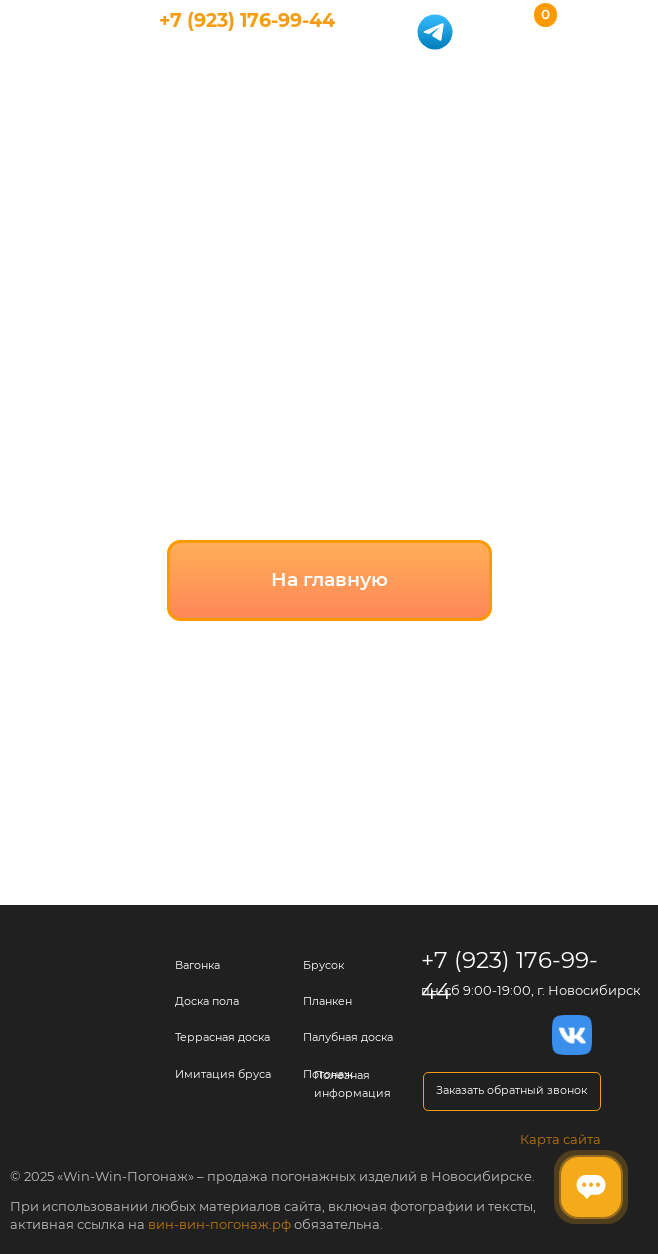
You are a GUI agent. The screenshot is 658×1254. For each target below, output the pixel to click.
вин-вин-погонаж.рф (219, 1224)
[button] (512, 1091)
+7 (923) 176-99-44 (247, 20)
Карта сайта (560, 1139)
